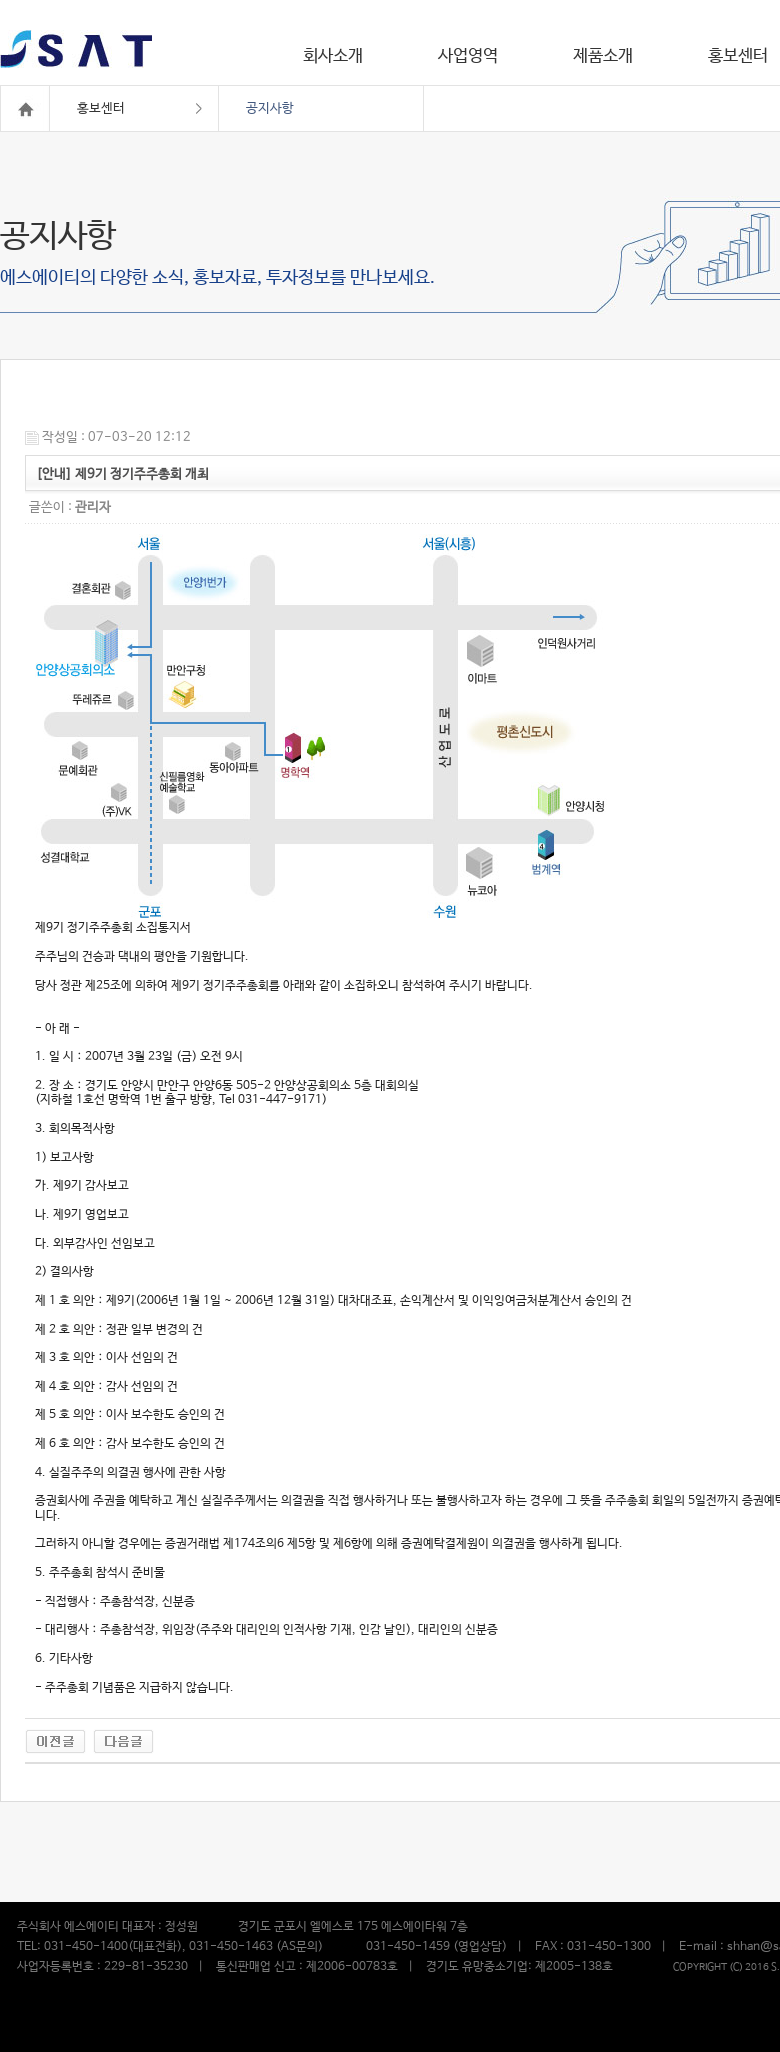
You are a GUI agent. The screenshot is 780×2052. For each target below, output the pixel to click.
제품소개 (603, 56)
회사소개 (333, 56)
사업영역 (468, 56)
